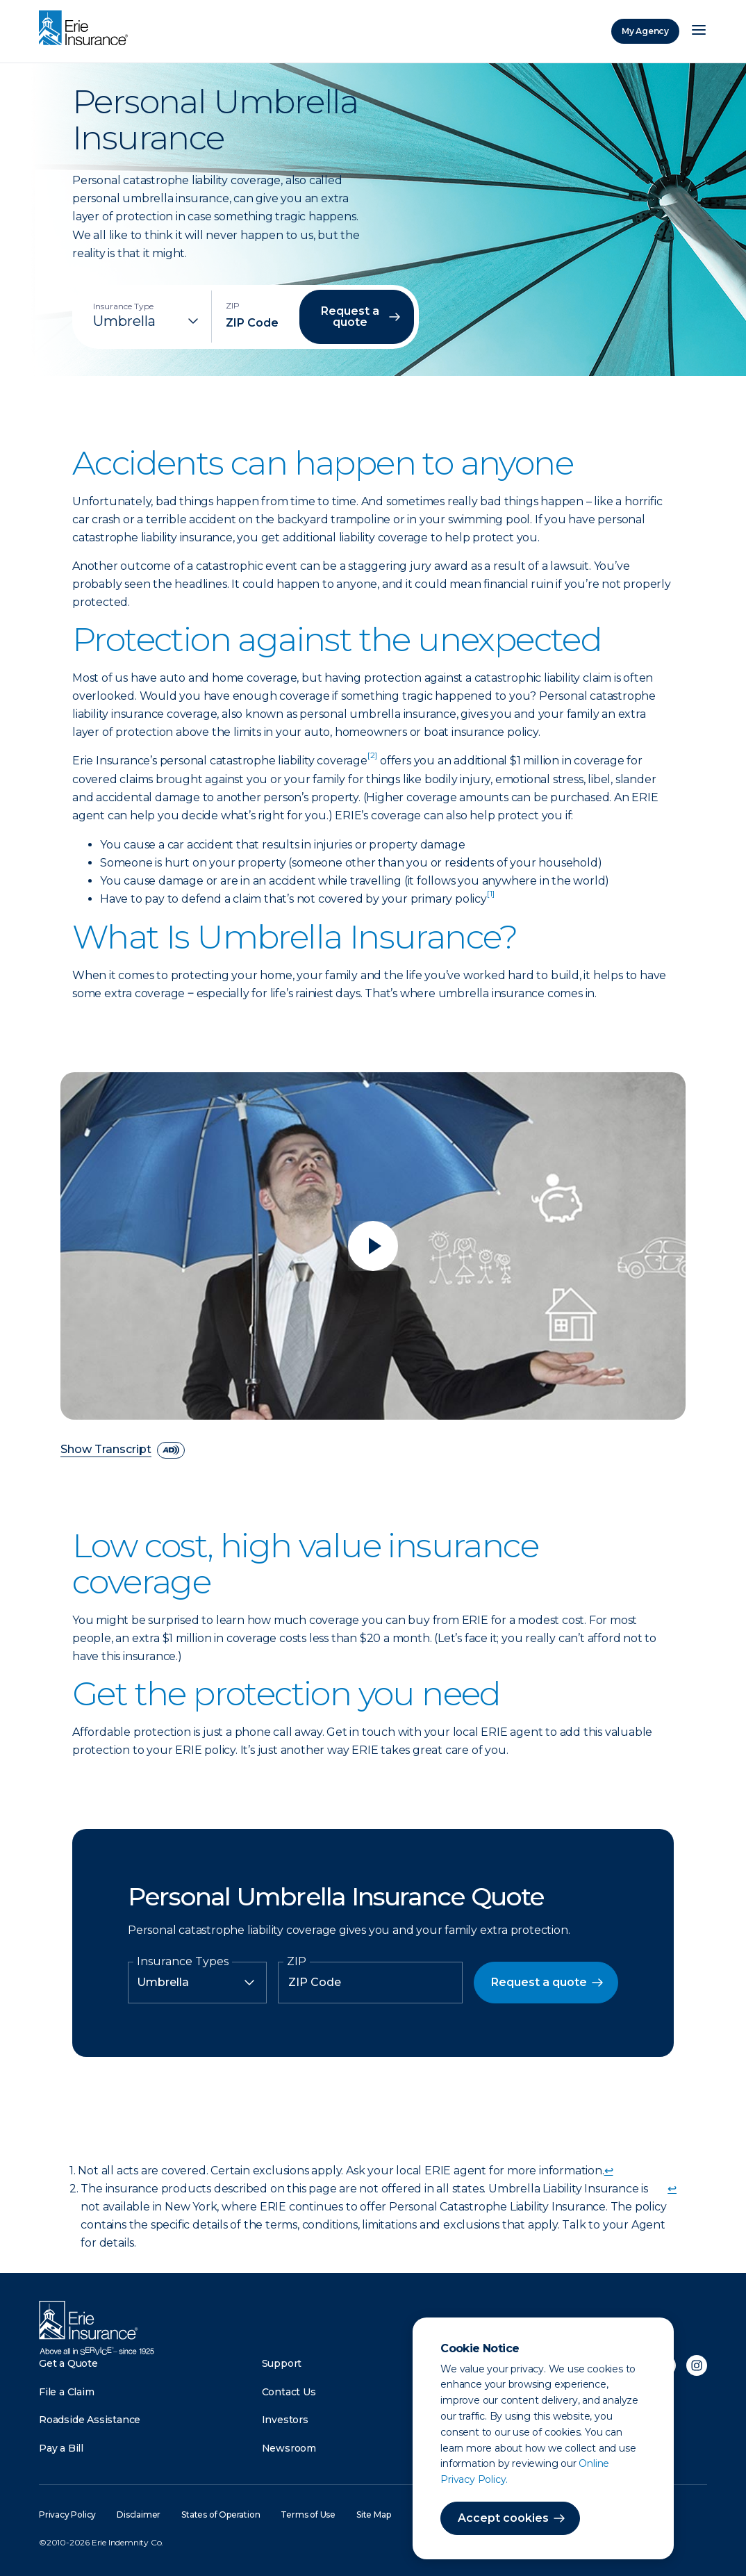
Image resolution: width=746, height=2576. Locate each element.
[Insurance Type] (147, 321)
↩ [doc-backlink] (608, 2170)
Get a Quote (68, 2363)
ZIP (296, 1961)
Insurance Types (183, 1961)
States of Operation (220, 2514)
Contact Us (289, 2392)
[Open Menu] (698, 31)
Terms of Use (308, 2514)
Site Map (373, 2514)
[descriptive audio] (171, 1450)
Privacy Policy (67, 2514)
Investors (285, 2419)
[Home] (87, 29)
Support (282, 2363)
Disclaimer (138, 2514)
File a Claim (66, 2392)
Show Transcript (105, 1450)
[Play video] (373, 1246)
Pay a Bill (61, 2448)
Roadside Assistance (89, 2419)
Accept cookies (503, 2518)
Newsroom (289, 2448)
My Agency (645, 31)
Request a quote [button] (350, 316)
